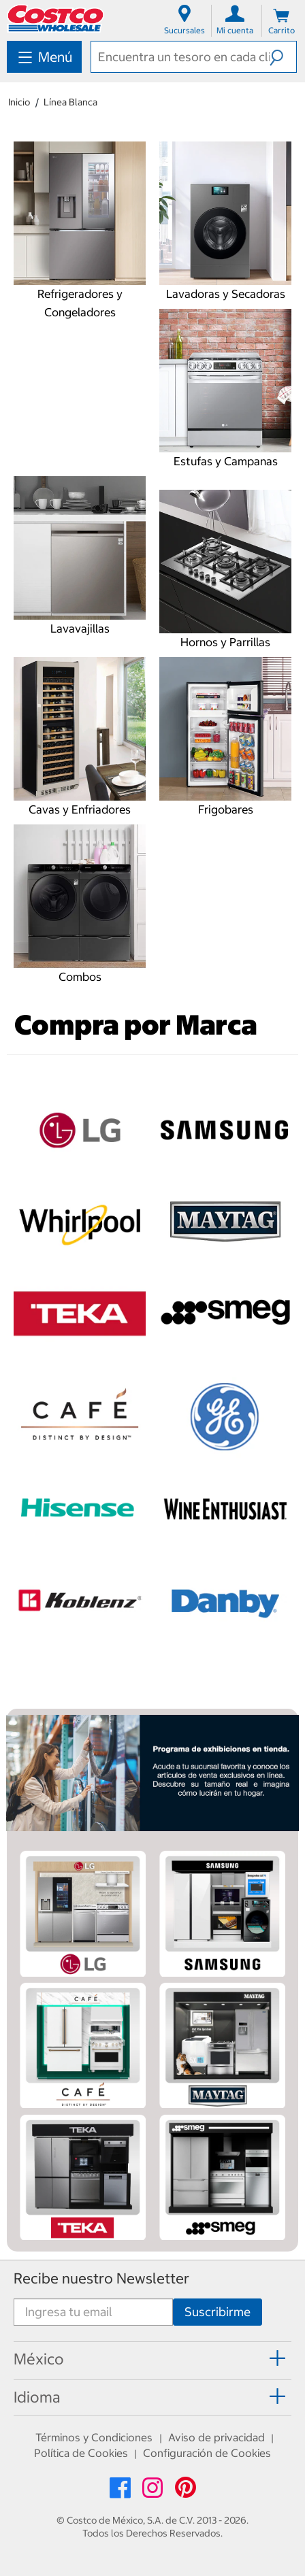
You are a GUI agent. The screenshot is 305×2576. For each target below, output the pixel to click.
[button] (283, 55)
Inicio (19, 102)
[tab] (152, 2359)
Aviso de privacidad (216, 2437)
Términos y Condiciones (93, 2437)
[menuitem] (44, 57)
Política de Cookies (81, 2453)
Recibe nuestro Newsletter (101, 2278)
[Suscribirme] (217, 2312)
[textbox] (180, 56)
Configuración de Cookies (207, 2453)
